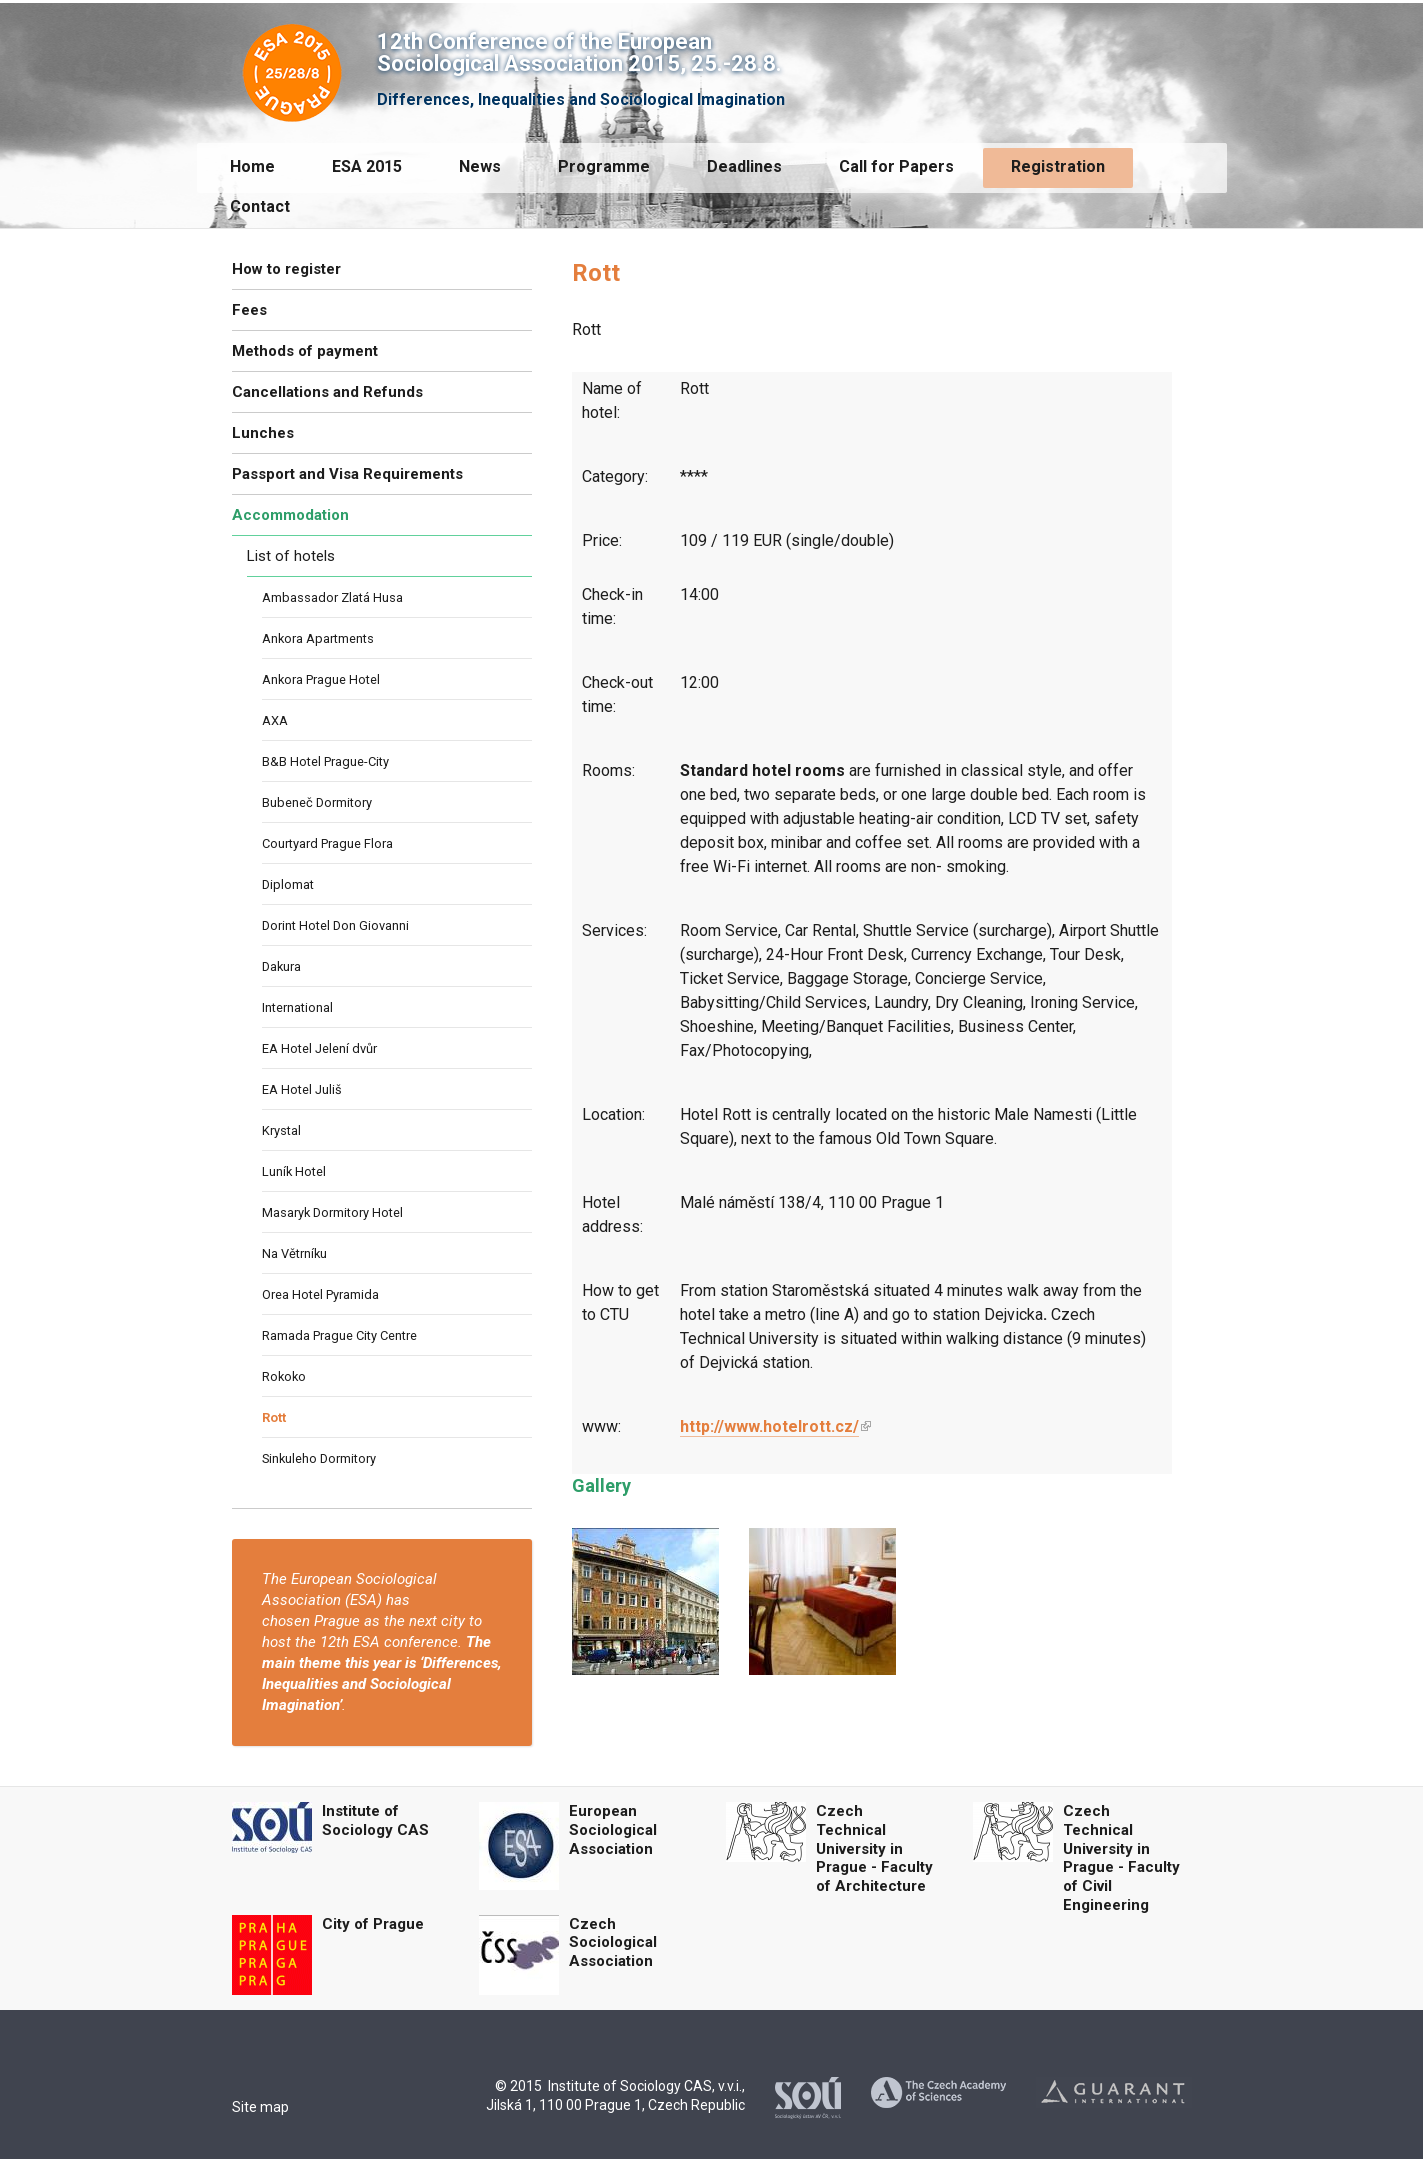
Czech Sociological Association (613, 1943)
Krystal (281, 1130)
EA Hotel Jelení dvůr (319, 1048)
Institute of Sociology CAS (375, 1820)
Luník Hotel (294, 1171)
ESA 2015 (367, 166)
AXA (275, 720)
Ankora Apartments (318, 638)
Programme (604, 166)
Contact (260, 206)
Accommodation (290, 515)
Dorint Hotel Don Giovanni (335, 925)
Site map (260, 2107)
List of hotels (291, 556)
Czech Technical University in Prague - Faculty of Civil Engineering (1121, 1858)
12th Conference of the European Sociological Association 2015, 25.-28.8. (579, 52)
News (480, 166)
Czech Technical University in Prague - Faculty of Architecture (874, 1848)
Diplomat (288, 884)
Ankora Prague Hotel (321, 679)
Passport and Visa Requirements (347, 474)
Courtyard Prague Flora (327, 843)
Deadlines (744, 166)
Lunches (263, 433)
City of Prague (373, 1924)
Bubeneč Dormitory (317, 802)
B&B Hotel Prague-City (325, 761)
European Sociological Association (613, 1830)
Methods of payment (305, 351)
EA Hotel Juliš (302, 1089)
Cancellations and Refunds (327, 392)
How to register (286, 269)
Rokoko (284, 1376)
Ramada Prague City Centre (339, 1335)
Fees (249, 310)
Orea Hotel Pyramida (320, 1294)
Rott (274, 1417)
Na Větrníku (294, 1253)
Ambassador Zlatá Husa (332, 597)
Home (252, 166)
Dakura (281, 966)
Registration (1058, 166)
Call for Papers (896, 166)
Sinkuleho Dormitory (319, 1458)
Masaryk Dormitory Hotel (332, 1212)
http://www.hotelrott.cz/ (769, 1426)
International (297, 1007)
